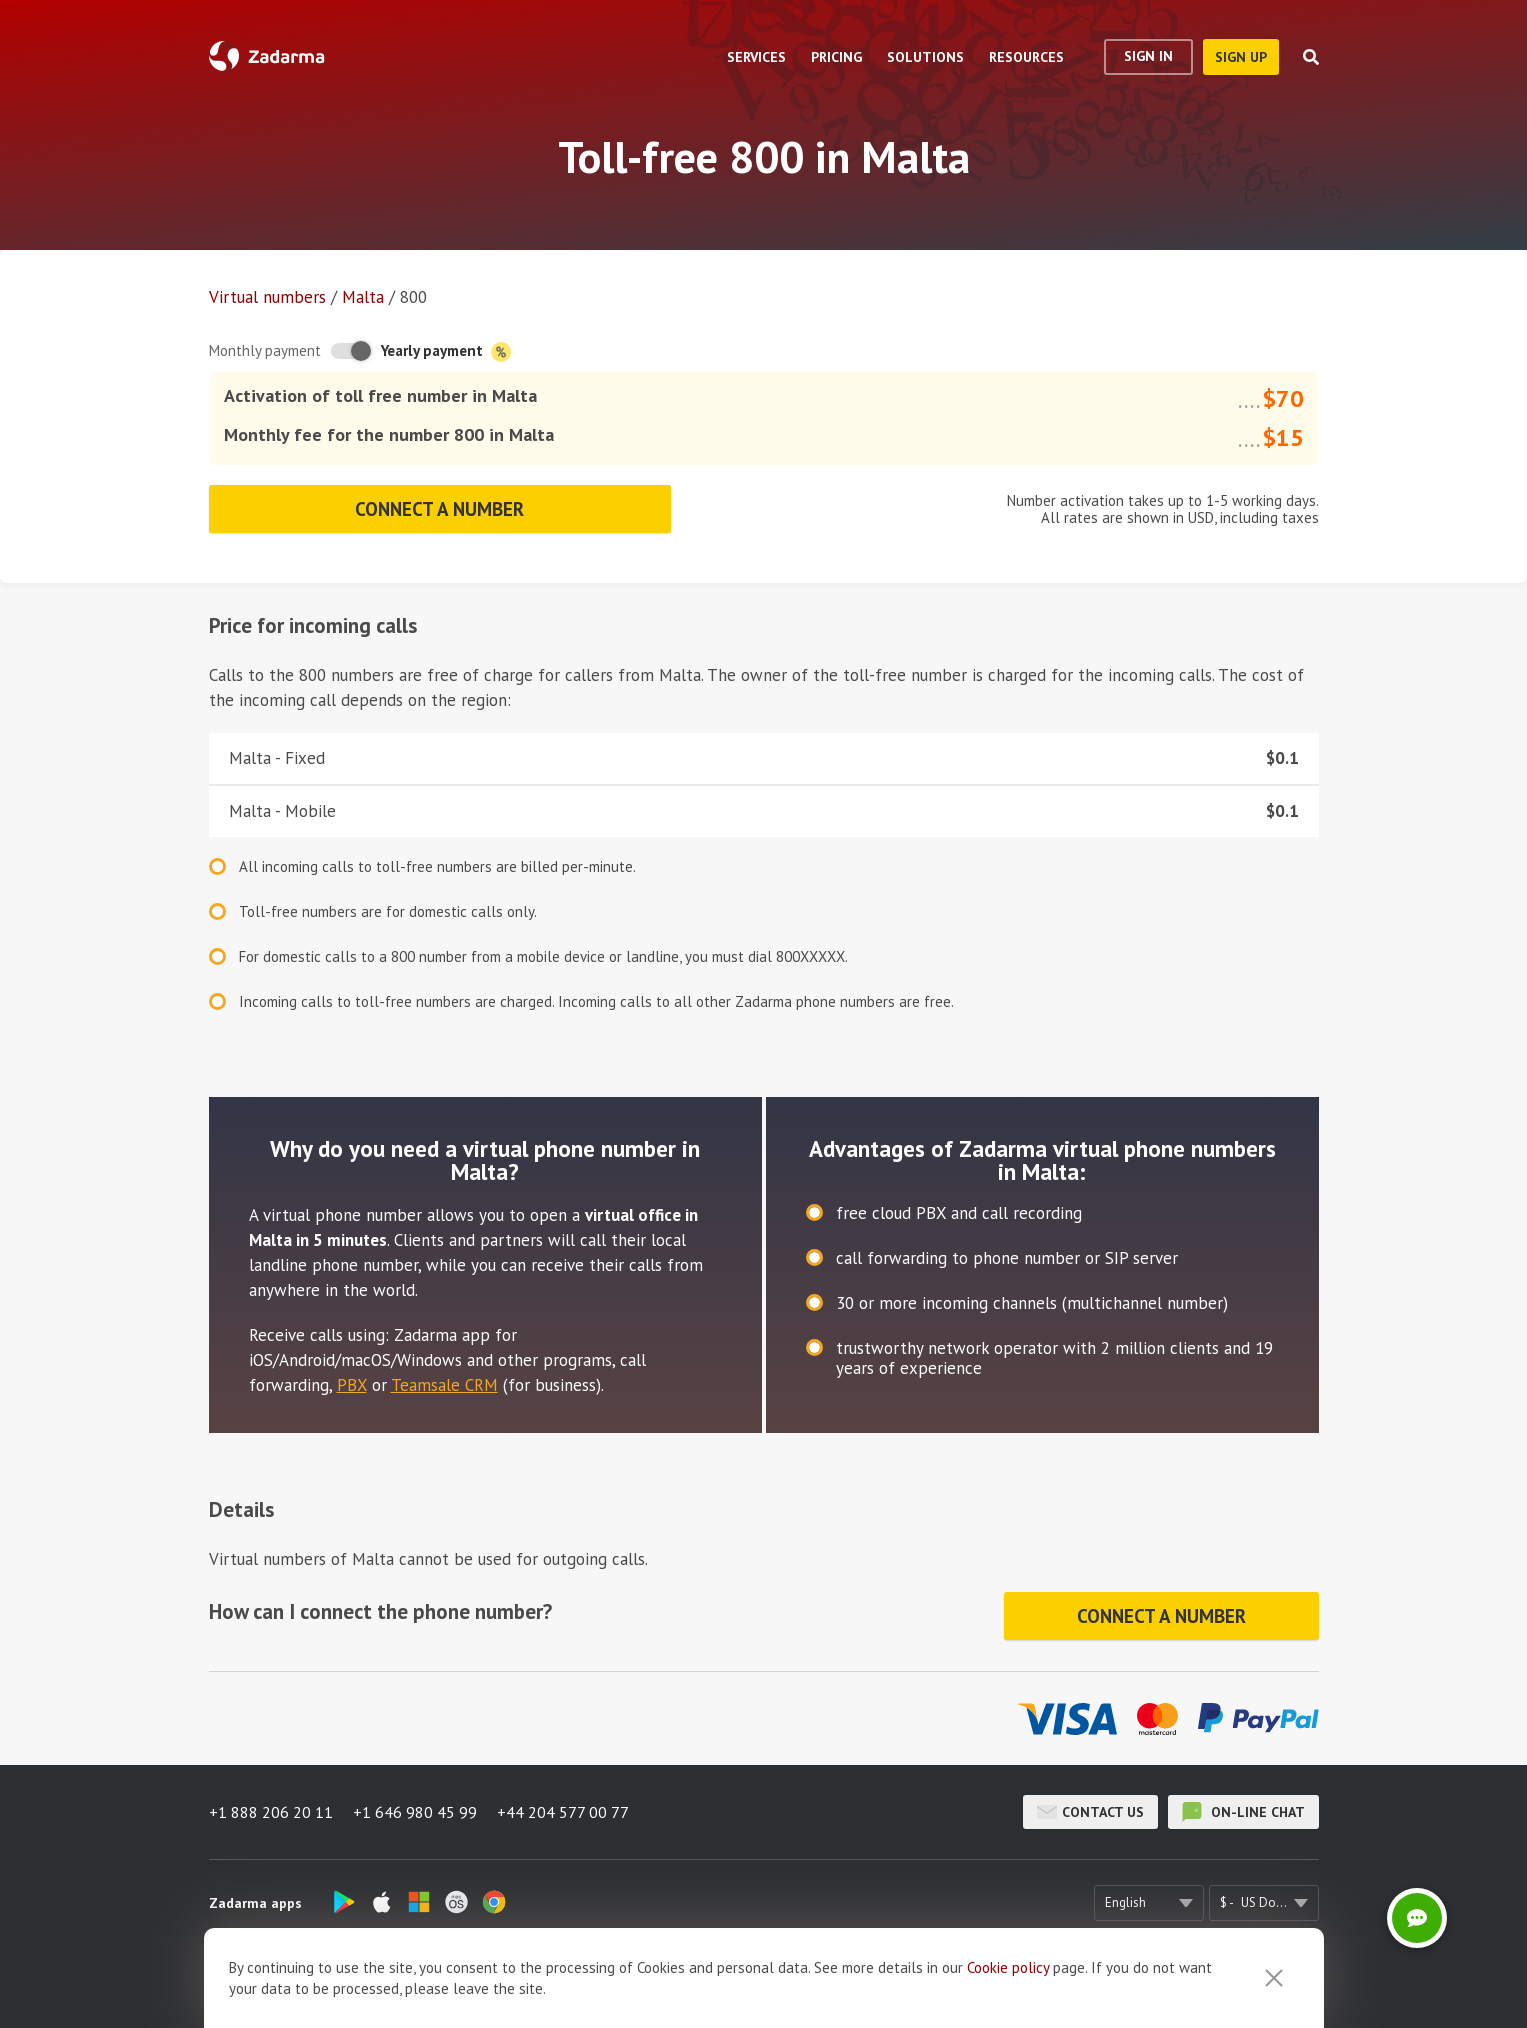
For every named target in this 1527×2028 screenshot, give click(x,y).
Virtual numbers (267, 297)
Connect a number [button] (439, 509)
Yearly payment (446, 351)
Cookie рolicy (1008, 2001)
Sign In (1148, 56)
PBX (352, 1385)
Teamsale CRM (444, 1385)
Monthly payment (265, 350)
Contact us (1090, 1812)
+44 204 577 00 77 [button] (563, 1812)
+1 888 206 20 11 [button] (271, 1812)
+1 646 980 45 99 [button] (415, 1812)
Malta (363, 297)
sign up (1241, 57)
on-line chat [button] (1243, 1812)
